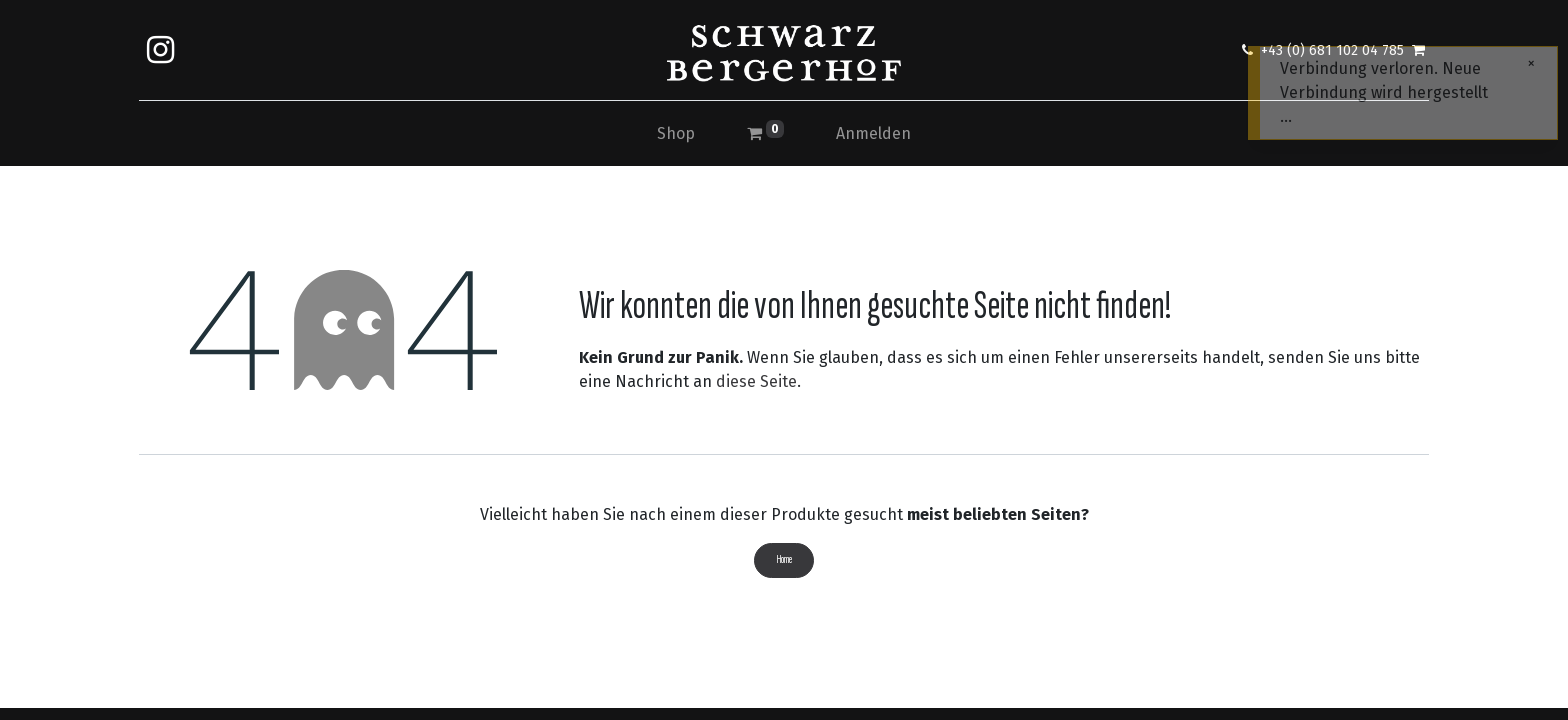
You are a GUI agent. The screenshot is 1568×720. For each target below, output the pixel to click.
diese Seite (756, 381)
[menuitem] (676, 134)
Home (784, 559)
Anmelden (873, 133)
